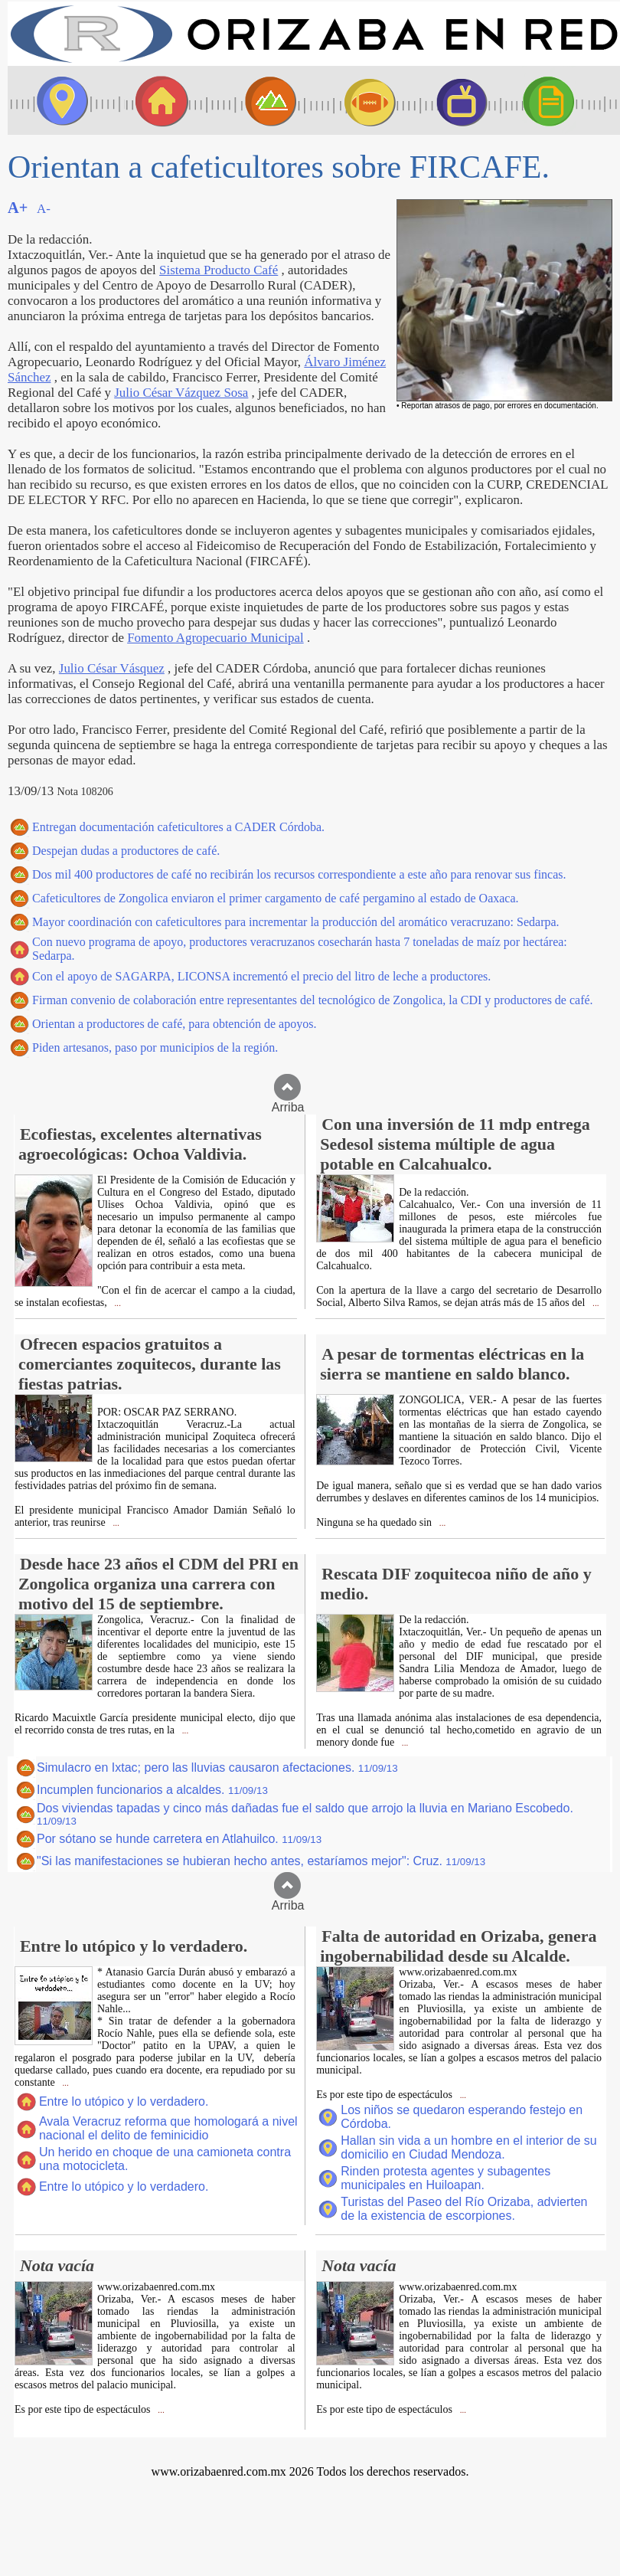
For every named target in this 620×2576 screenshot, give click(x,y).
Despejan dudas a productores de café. (126, 850)
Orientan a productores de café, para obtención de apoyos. (174, 1023)
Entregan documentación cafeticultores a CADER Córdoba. (178, 826)
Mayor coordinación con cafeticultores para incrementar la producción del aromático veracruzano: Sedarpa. (296, 921)
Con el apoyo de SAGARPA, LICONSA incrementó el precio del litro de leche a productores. (261, 976)
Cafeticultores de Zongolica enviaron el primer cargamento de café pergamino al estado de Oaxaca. (275, 898)
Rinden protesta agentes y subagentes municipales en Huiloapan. (445, 2178)
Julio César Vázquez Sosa (181, 392)
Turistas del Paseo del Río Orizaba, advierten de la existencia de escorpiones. (464, 2208)
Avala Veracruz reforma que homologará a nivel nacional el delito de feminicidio (168, 2128)
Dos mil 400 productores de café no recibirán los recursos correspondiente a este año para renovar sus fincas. (299, 874)
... (117, 1303)
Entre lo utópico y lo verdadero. (123, 2101)
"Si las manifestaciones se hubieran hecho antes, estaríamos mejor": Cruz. (261, 1860)
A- (44, 208)
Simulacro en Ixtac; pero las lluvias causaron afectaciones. (217, 1767)
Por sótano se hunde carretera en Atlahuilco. (179, 1838)
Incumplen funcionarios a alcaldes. (152, 1789)
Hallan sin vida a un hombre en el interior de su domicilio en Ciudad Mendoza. (468, 2147)
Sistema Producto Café (218, 270)
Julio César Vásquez (112, 668)
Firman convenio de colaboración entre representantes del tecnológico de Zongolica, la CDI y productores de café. (312, 1000)
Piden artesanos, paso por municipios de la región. (155, 1047)
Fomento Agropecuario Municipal (215, 637)
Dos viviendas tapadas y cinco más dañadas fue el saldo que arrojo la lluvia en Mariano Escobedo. (305, 1814)
